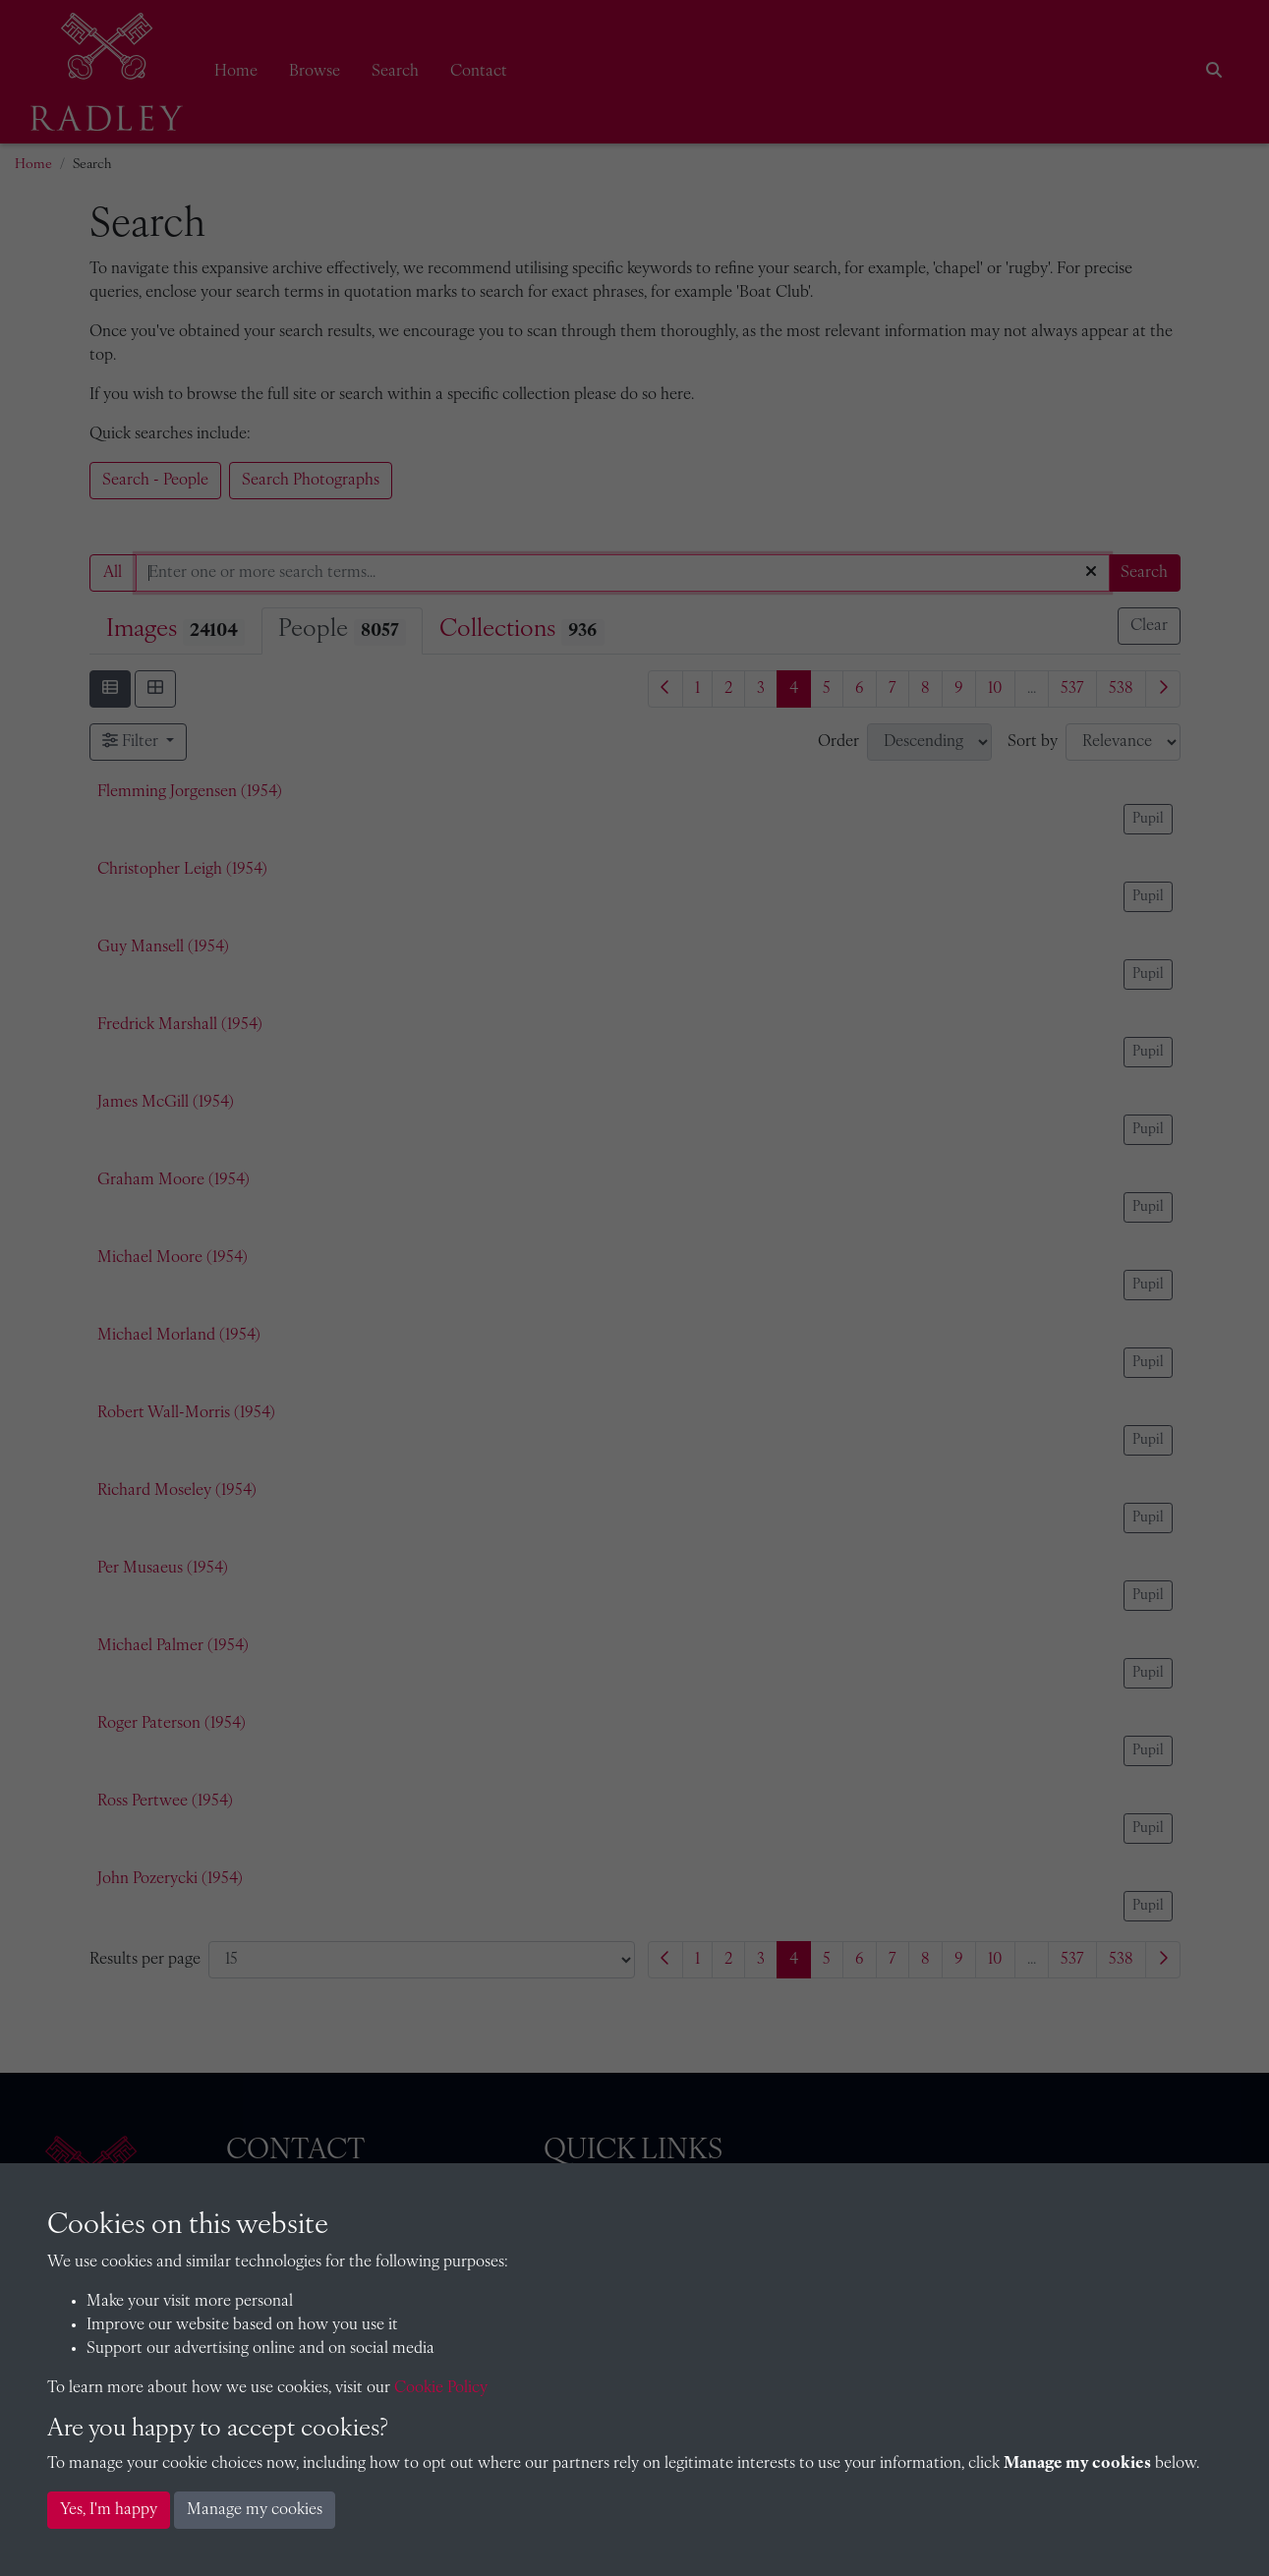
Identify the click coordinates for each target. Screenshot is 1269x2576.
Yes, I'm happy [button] (108, 2510)
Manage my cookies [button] (254, 2510)
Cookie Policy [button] (441, 2388)
